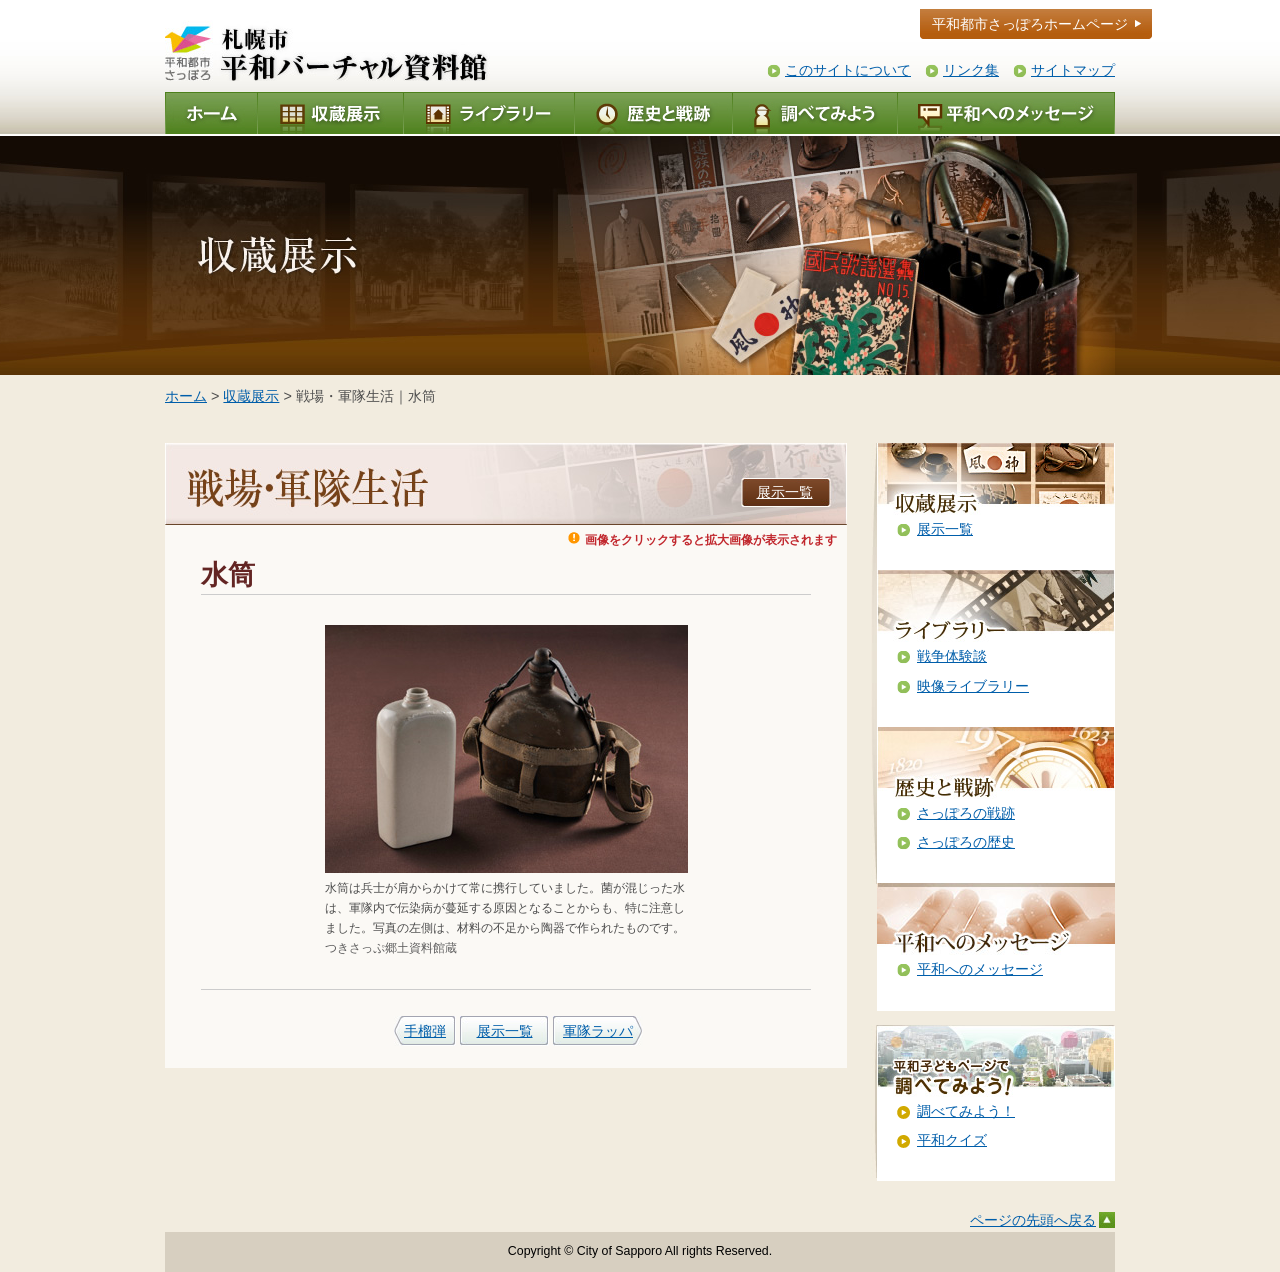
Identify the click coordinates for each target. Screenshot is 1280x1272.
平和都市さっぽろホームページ (1030, 24)
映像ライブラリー (973, 686)
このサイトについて (848, 70)
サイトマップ (1073, 70)
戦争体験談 (952, 656)
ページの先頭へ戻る (1033, 1220)
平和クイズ (952, 1140)
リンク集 (971, 70)
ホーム (186, 396)
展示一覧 (785, 492)
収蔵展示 (251, 396)
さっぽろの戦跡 (966, 813)
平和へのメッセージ (980, 969)
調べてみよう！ (966, 1111)
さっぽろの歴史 (966, 842)
